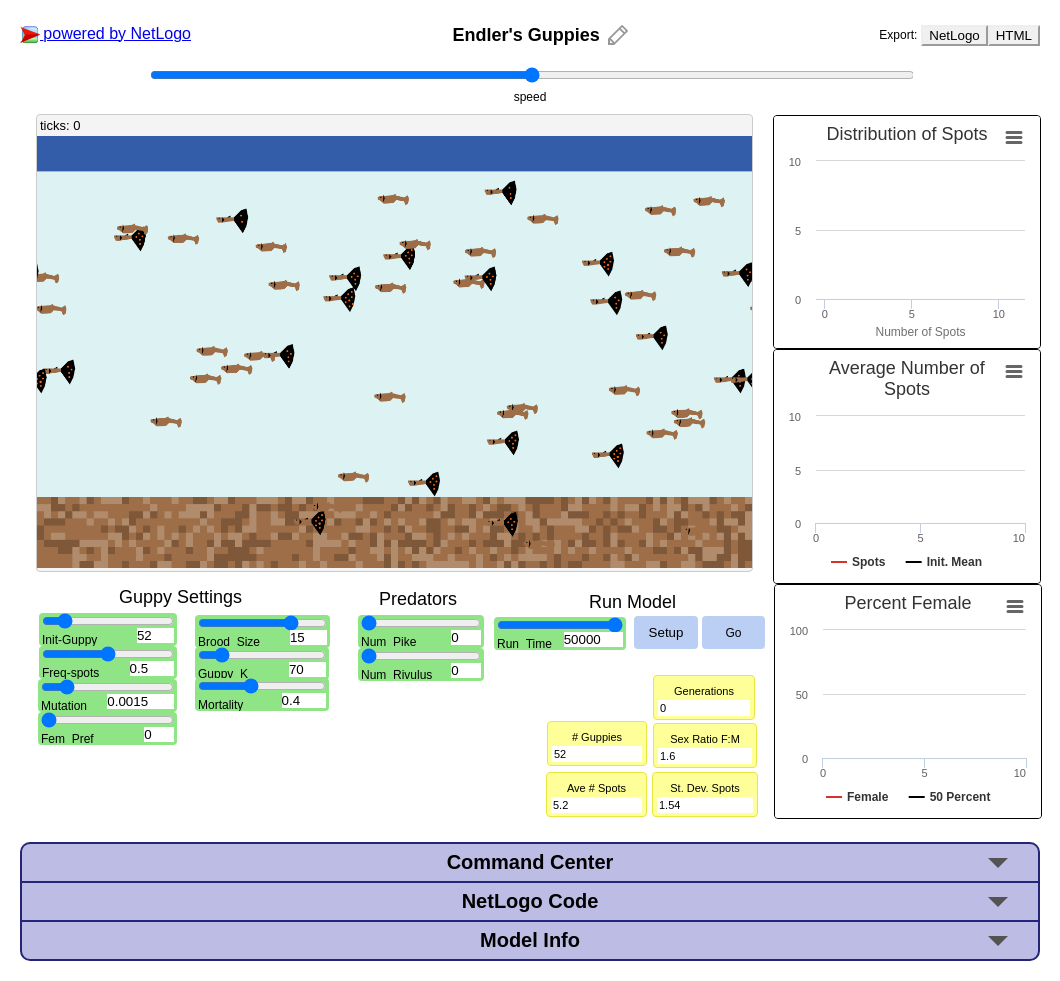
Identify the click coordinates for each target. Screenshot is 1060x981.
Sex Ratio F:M (705, 739)
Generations (704, 691)
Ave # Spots (596, 788)
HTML (1014, 35)
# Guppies (597, 737)
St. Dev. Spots (705, 788)
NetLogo (954, 35)
